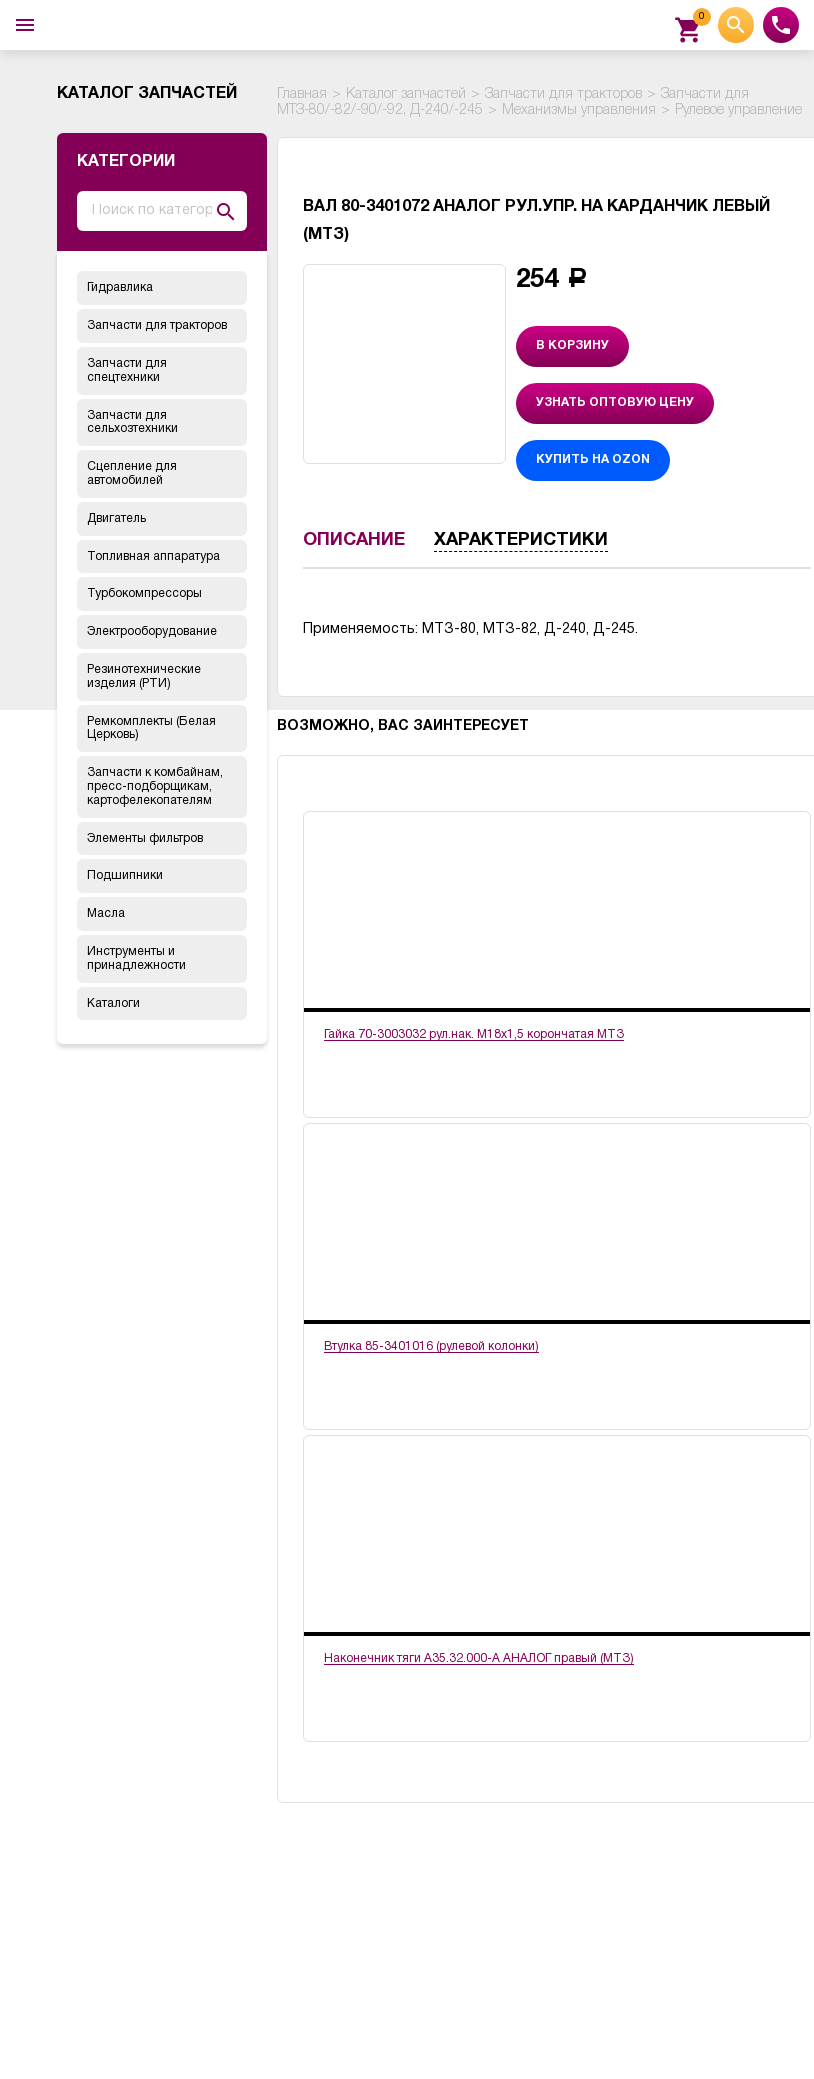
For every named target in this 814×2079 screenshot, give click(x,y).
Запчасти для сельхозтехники (132, 422)
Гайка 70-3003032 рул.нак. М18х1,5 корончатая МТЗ (474, 1034)
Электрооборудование (152, 631)
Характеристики (521, 540)
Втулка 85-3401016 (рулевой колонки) (431, 1346)
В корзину (572, 345)
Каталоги (113, 1003)
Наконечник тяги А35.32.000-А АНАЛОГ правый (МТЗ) (479, 1658)
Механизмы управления (579, 110)
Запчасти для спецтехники (127, 370)
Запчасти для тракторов (157, 325)
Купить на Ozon (593, 459)
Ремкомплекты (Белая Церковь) (151, 728)
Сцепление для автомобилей (132, 473)
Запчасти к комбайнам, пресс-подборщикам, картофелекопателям (155, 786)
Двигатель (116, 518)
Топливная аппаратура (153, 556)
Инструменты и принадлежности (136, 958)
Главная (302, 94)
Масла (106, 913)
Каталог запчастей (406, 94)
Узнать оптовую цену (615, 402)
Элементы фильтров (145, 838)
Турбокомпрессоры (144, 593)
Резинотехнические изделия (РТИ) (144, 676)
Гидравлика (120, 287)
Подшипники (125, 875)
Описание (354, 540)
